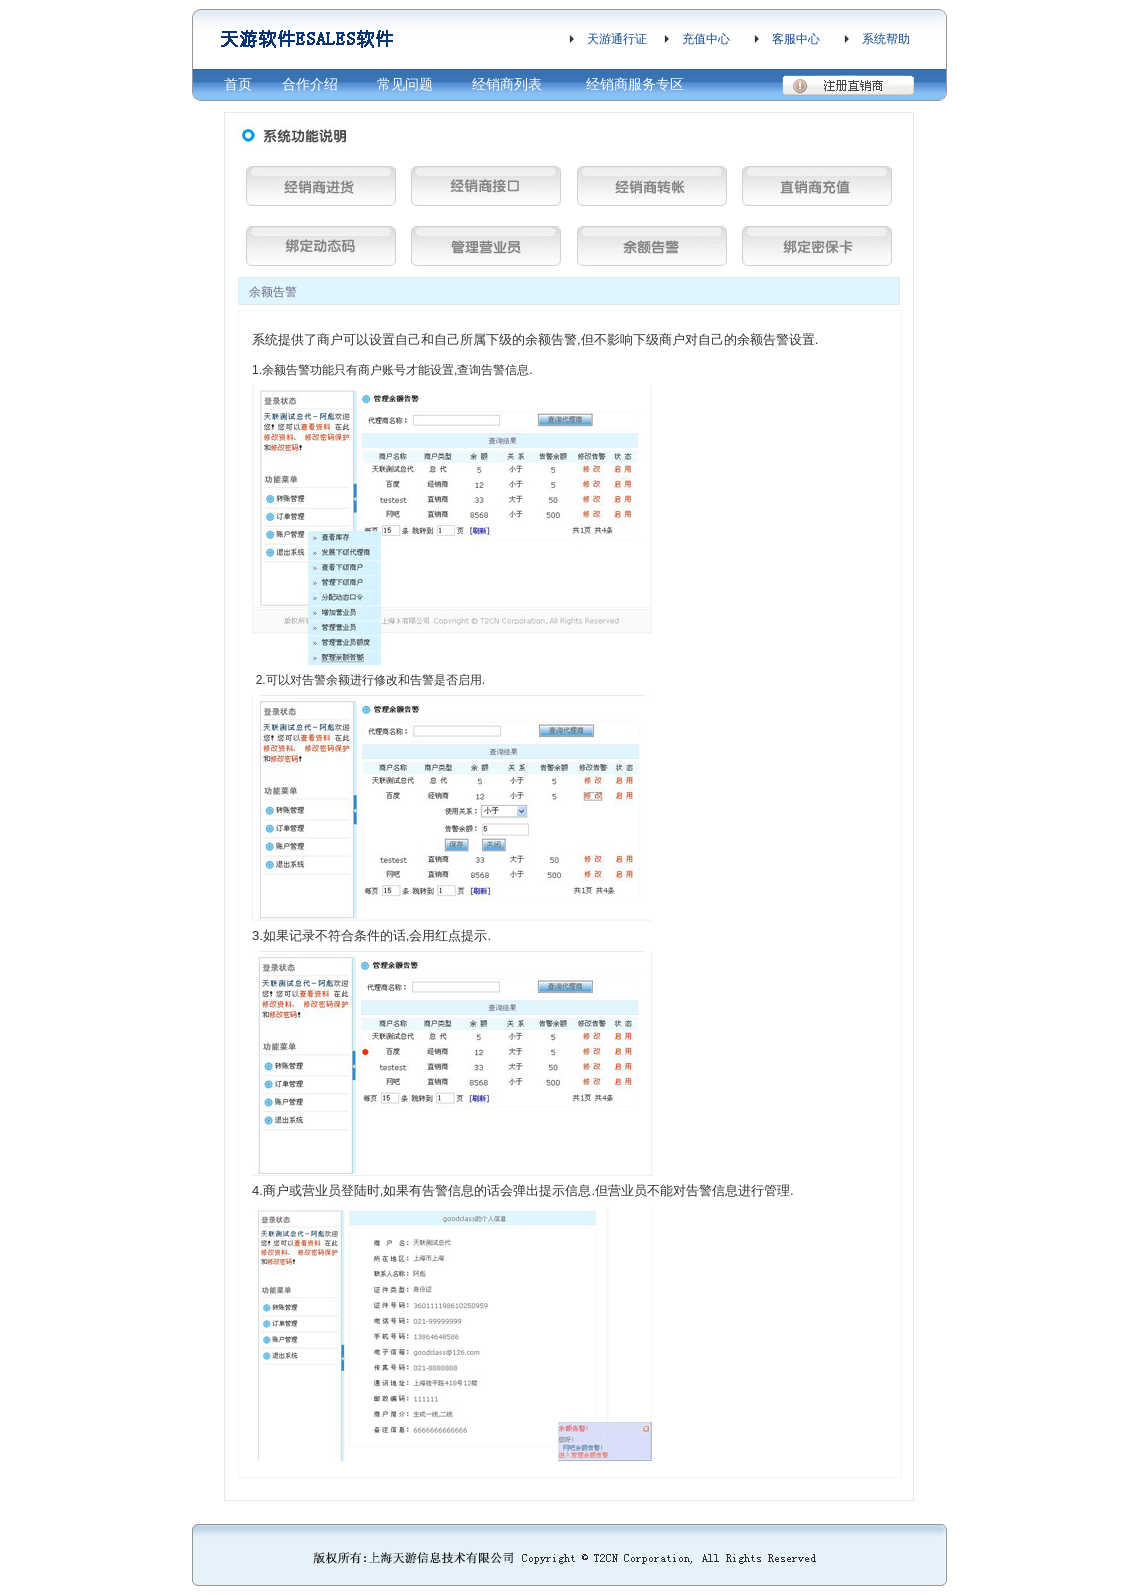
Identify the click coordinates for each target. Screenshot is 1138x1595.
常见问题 (405, 84)
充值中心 (706, 39)
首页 (238, 84)
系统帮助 (886, 39)
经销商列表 (507, 84)
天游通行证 (617, 39)
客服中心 (796, 39)
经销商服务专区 (635, 84)
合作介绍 (310, 84)
